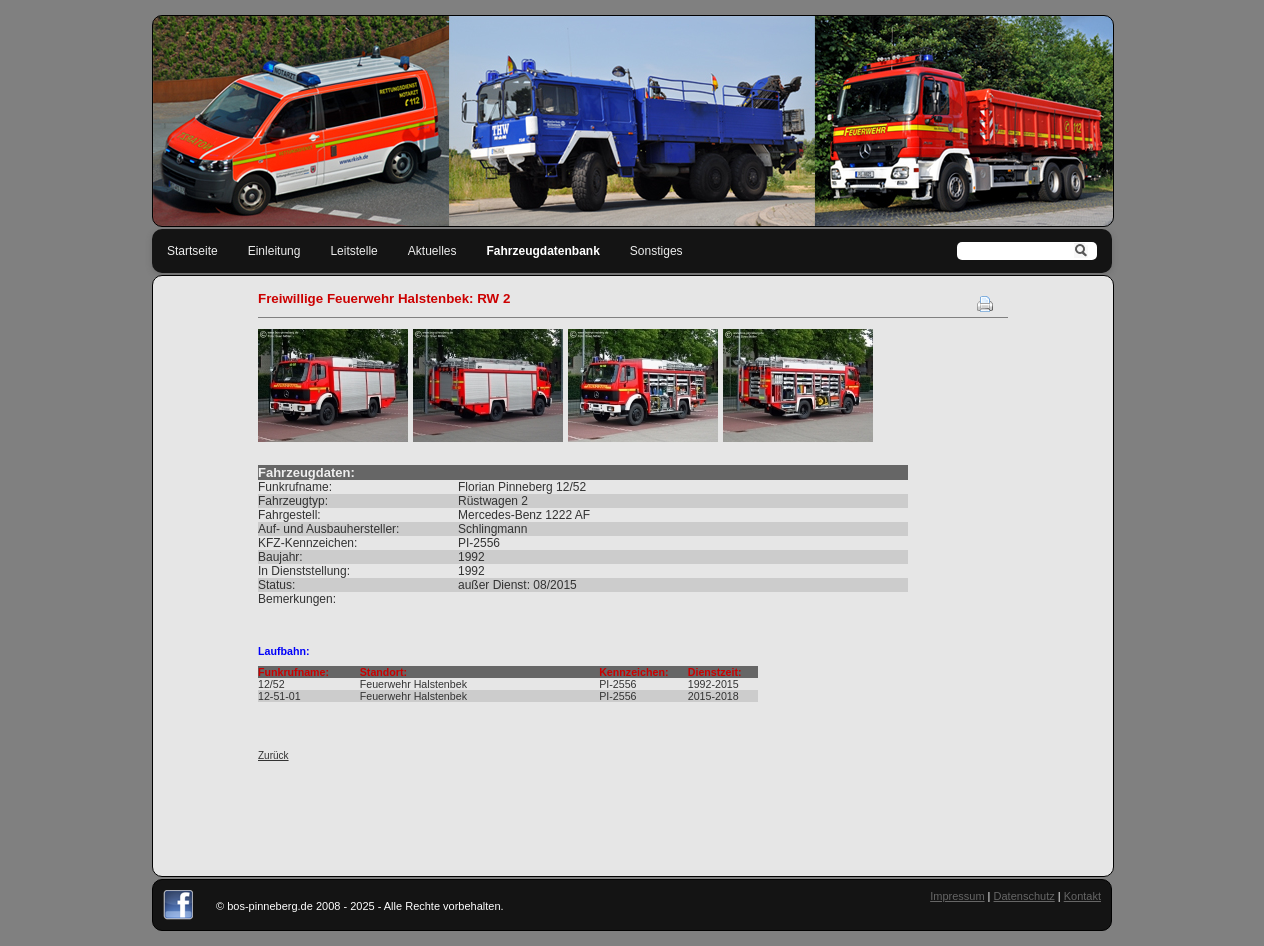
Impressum (957, 896)
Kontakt (1082, 896)
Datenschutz (1024, 896)
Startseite (192, 251)
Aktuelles (432, 251)
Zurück (273, 755)
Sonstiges (656, 251)
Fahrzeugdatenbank (543, 251)
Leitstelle (353, 251)
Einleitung (274, 251)
